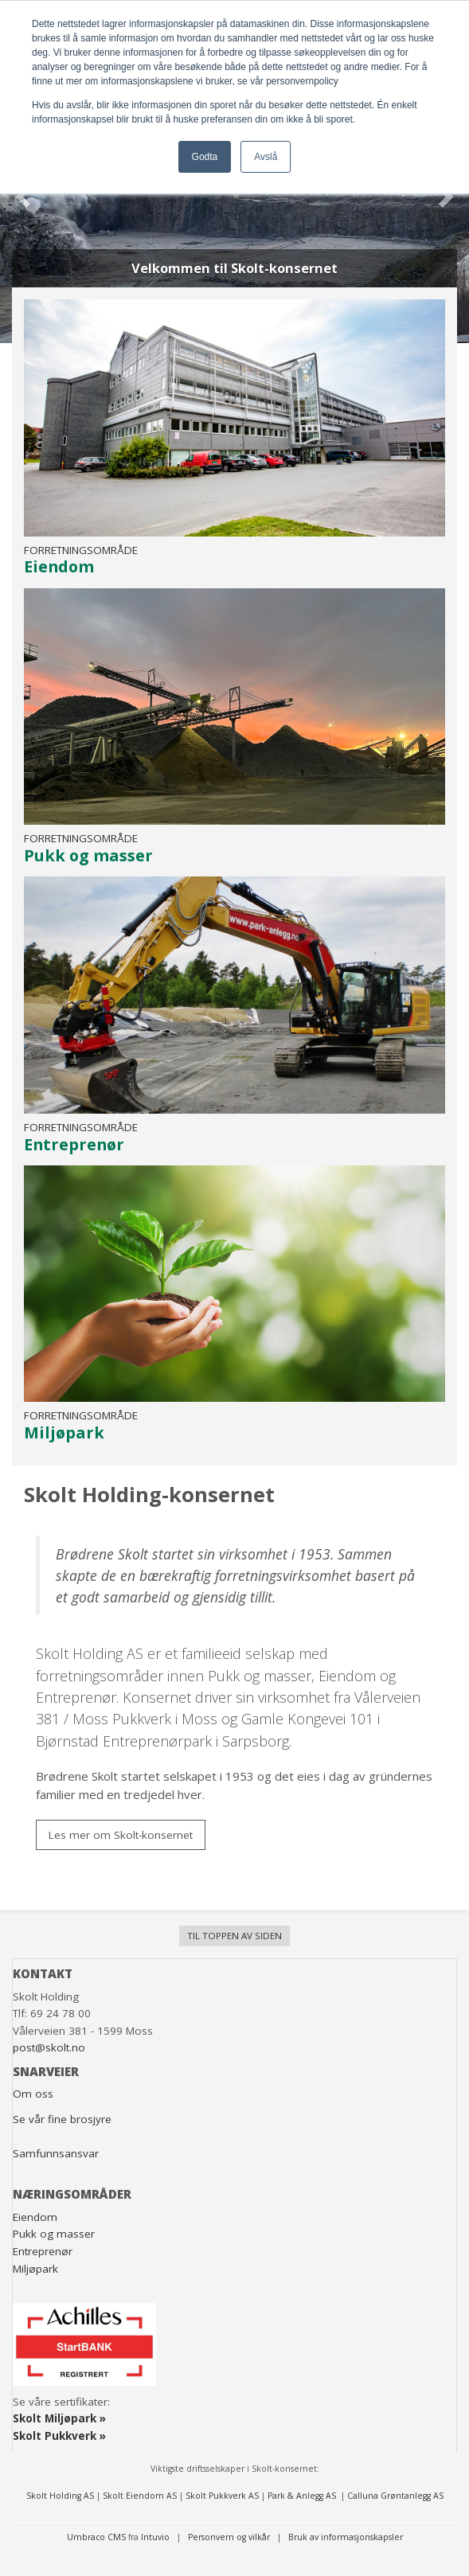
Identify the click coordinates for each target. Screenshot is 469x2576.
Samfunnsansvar (56, 2153)
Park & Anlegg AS (303, 2495)
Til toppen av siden (234, 1936)
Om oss (33, 2093)
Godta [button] (205, 156)
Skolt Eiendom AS (140, 2495)
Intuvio (155, 2537)
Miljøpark (35, 2269)
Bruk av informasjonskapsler (345, 2537)
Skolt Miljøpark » (59, 2418)
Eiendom (35, 2217)
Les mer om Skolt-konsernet (121, 1835)
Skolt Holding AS (60, 2495)
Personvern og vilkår (230, 2537)
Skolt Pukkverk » (59, 2436)
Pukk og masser (54, 2234)
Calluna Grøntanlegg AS (395, 2495)
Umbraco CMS (96, 2537)
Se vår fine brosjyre (62, 2119)
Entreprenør (42, 2251)
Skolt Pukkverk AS (222, 2495)
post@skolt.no (49, 2047)
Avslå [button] (265, 156)
